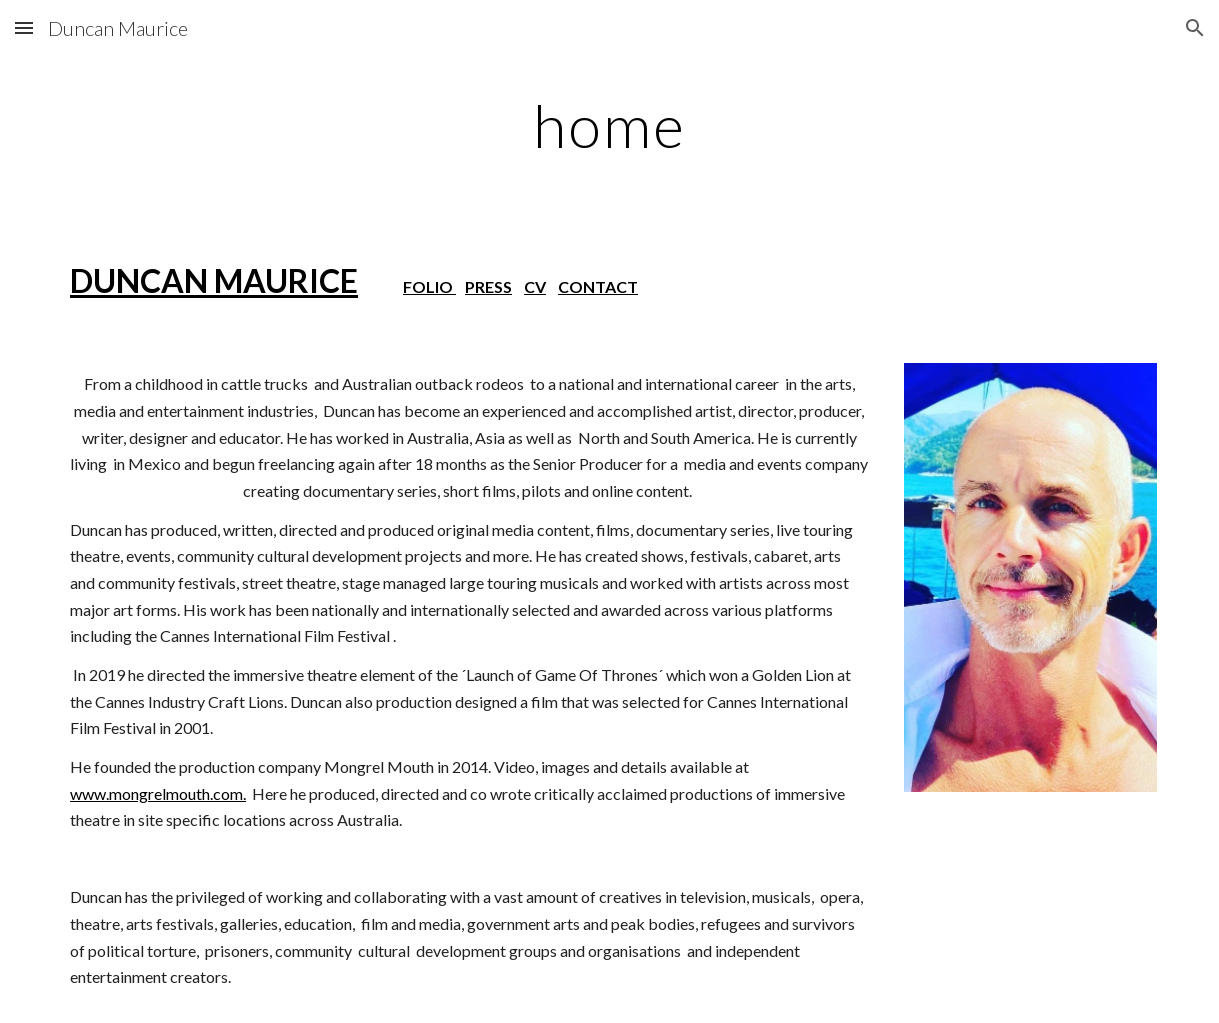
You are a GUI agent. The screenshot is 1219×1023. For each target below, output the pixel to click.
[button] (24, 27)
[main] (609, 125)
